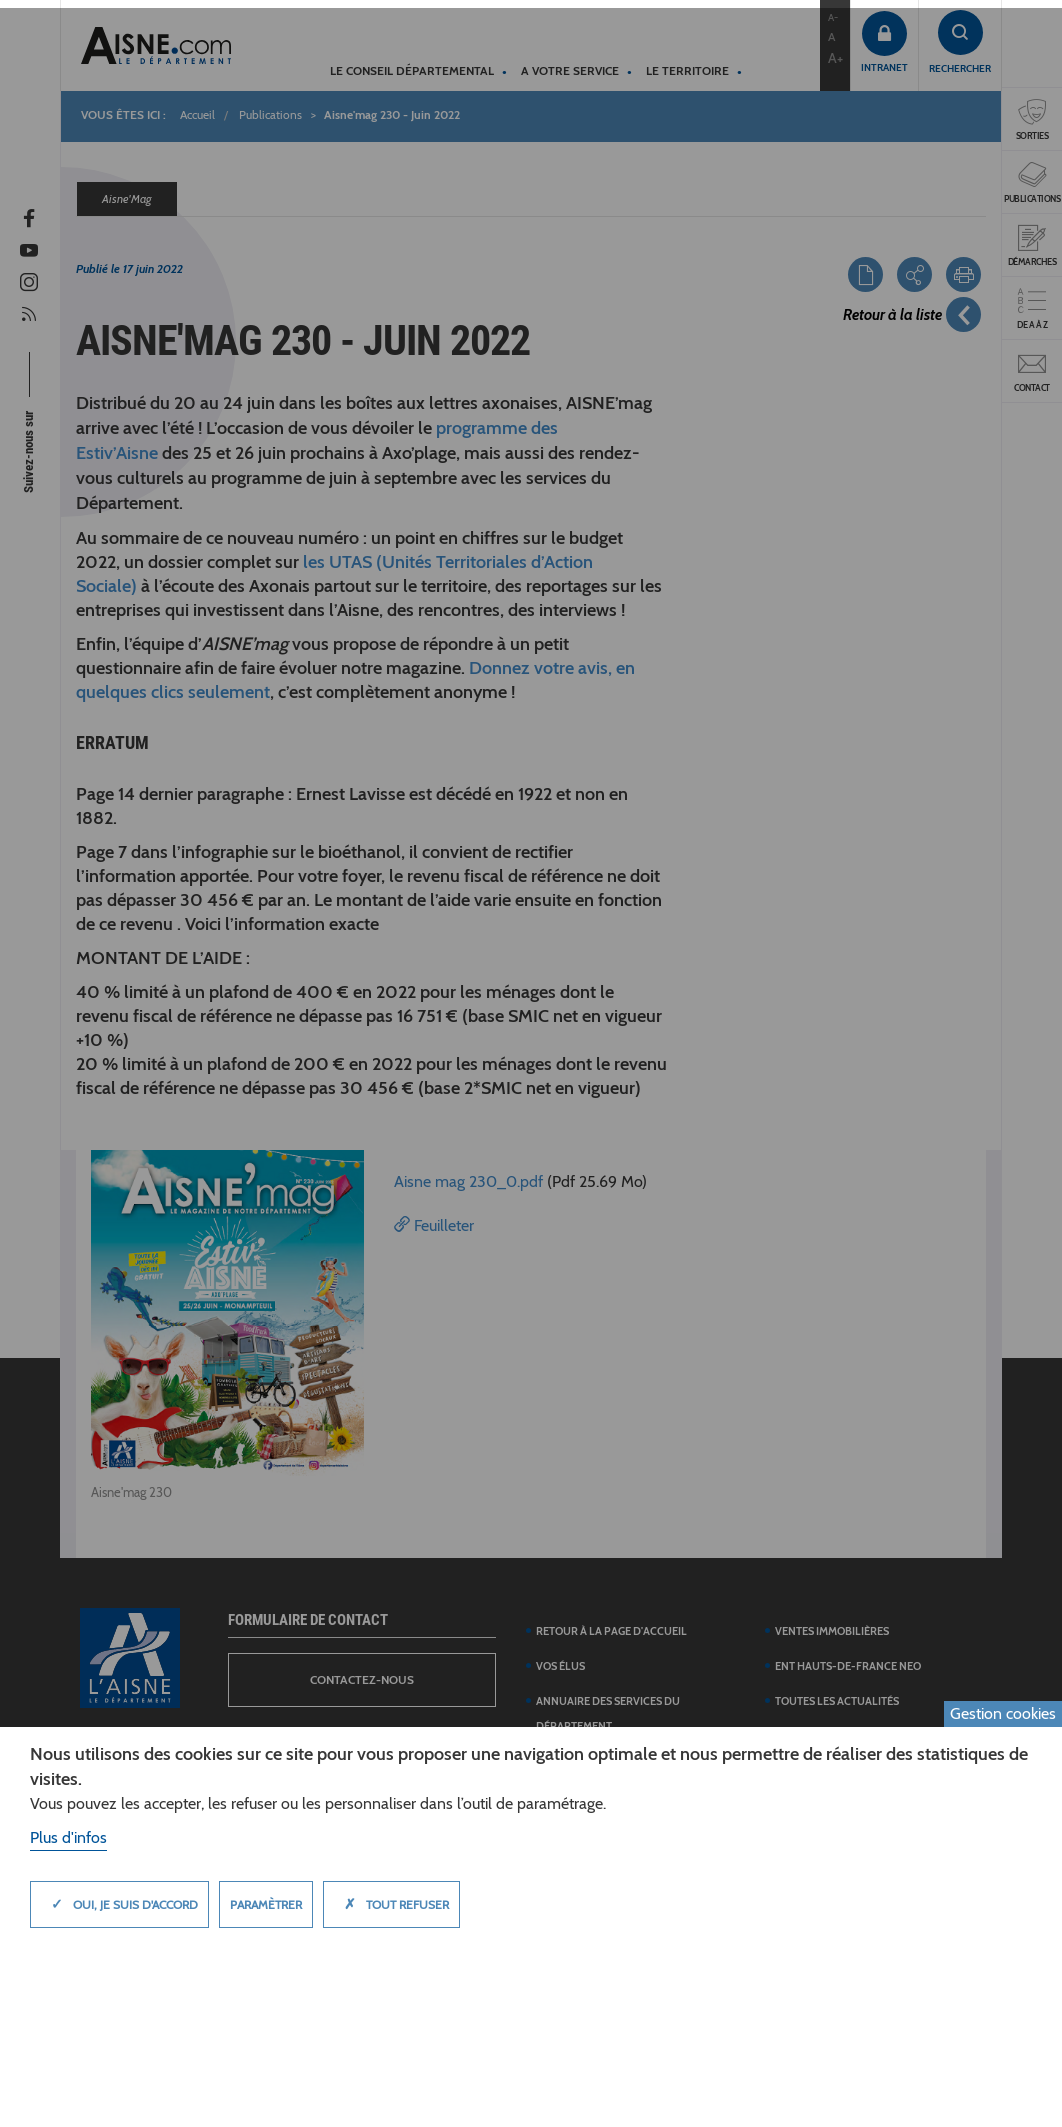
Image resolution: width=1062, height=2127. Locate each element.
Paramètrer (266, 1904)
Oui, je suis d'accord (119, 1904)
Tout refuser (391, 1904)
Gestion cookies (1003, 1713)
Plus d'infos (68, 1837)
